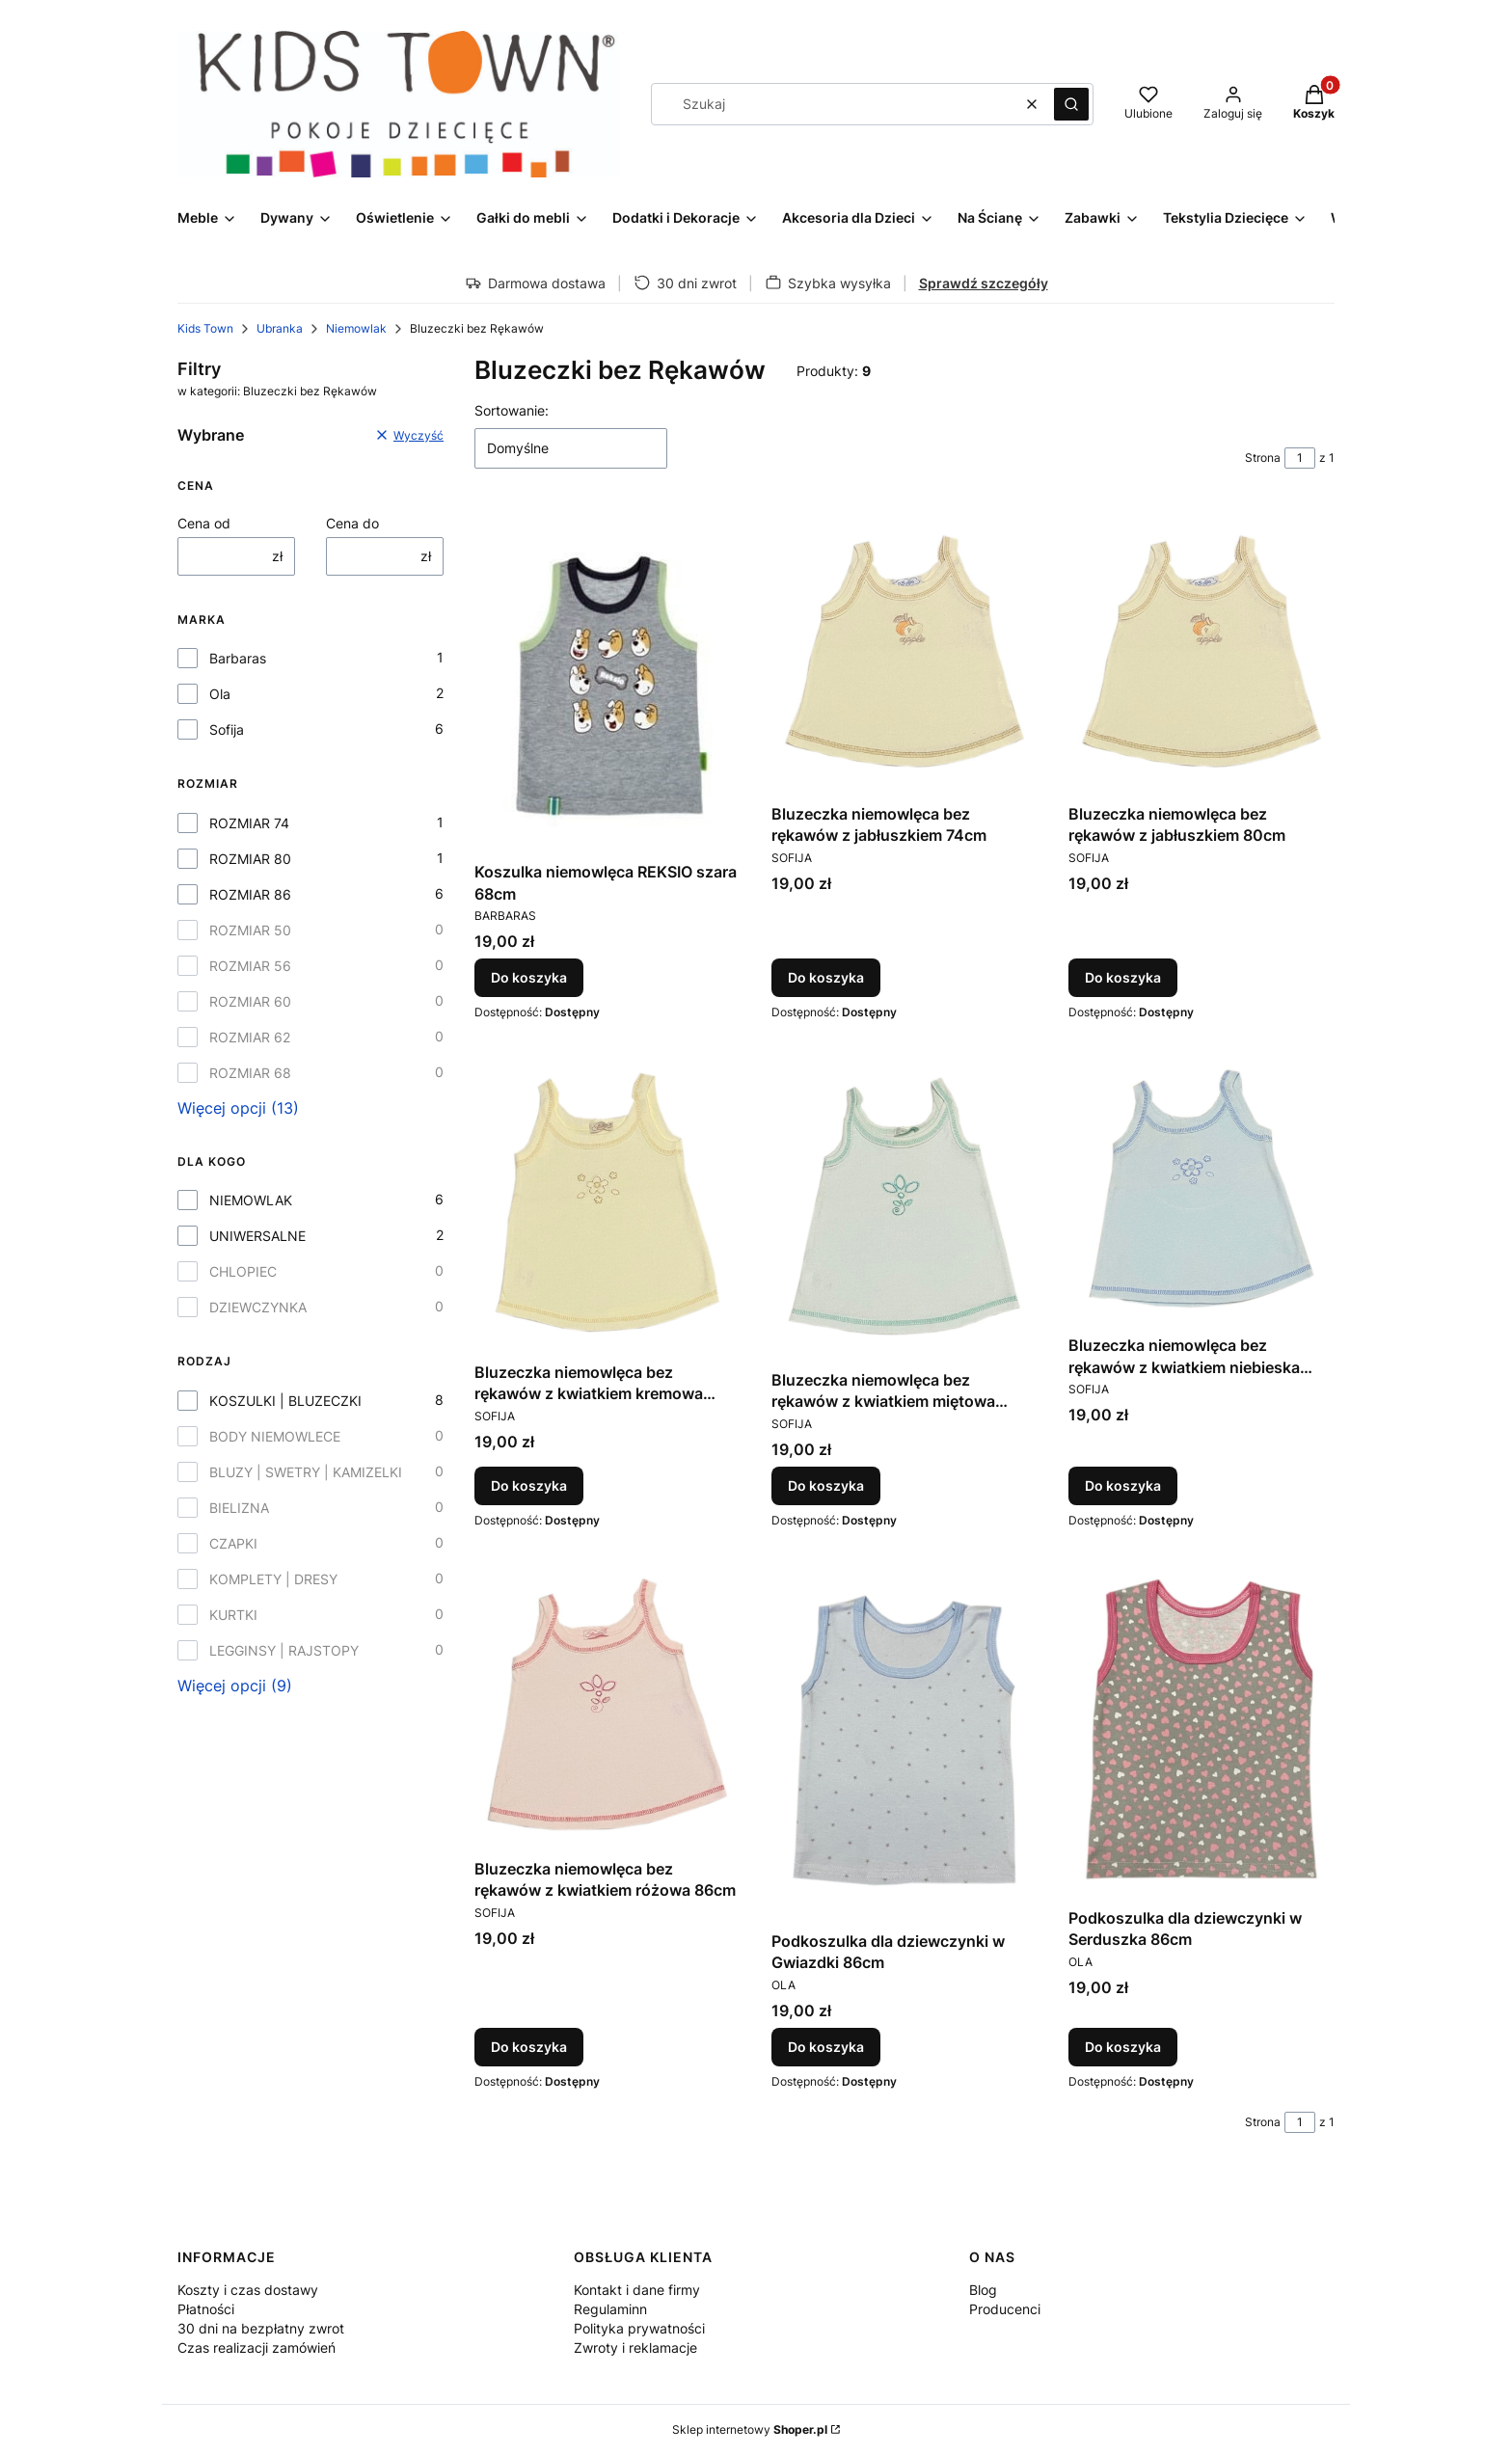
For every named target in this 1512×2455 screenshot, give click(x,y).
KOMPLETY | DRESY (273, 1579)
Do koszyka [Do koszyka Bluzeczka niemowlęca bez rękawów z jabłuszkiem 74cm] (826, 978)
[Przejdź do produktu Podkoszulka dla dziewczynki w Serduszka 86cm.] (1201, 1729)
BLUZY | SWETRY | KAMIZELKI (305, 1472)
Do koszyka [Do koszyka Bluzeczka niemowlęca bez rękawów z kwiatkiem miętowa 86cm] (826, 1485)
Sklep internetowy (749, 2429)
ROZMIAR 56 (250, 966)
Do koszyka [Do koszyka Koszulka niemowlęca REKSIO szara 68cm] (529, 978)
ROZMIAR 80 (250, 858)
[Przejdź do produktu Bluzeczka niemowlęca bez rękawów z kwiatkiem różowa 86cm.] (607, 1704)
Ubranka (279, 328)
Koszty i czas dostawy (247, 2289)
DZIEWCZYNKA (258, 1307)
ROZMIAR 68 (250, 1073)
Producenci (1004, 2309)
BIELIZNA (239, 1507)
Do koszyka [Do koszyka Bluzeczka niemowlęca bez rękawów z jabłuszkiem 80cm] (1123, 978)
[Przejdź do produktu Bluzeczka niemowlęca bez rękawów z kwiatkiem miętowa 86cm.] (904, 1206)
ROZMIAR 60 (250, 1001)
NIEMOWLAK (250, 1200)
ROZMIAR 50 (250, 930)
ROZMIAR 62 (249, 1037)
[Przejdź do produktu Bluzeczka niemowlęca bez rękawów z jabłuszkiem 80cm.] (1201, 651)
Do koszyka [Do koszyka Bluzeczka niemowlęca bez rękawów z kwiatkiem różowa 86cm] (529, 2046)
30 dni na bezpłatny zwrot (260, 2328)
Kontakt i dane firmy (637, 2289)
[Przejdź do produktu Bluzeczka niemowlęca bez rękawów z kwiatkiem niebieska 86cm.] (1201, 1189)
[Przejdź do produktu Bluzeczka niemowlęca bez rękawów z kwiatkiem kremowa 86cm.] (607, 1202)
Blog (983, 2289)
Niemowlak (356, 328)
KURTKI (233, 1614)
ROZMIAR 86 (250, 894)
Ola (219, 694)
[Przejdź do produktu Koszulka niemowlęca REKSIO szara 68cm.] (607, 680)
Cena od (203, 523)
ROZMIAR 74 (249, 823)
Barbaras (237, 658)
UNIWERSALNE (257, 1236)
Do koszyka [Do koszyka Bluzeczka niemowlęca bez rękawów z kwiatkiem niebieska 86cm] (1123, 1485)
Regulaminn (610, 2309)
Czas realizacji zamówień (256, 2347)
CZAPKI (233, 1543)
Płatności (205, 2309)
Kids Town (205, 328)
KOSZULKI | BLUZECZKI (285, 1400)
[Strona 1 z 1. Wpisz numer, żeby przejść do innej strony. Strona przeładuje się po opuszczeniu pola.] (1299, 458)
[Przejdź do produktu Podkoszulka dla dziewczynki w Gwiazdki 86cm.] (904, 1740)
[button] (1071, 104)
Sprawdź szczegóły (983, 283)
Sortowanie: (511, 410)
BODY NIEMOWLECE (274, 1436)
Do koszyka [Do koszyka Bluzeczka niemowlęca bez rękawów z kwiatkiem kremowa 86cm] (529, 1485)
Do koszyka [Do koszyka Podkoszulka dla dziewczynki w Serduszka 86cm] (1123, 2046)
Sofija (226, 729)
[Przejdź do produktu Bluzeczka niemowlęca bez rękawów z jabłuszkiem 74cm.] (904, 651)
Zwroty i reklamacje (635, 2347)
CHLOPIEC (243, 1271)
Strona (1263, 457)
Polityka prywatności (639, 2328)
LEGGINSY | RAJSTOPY (284, 1650)
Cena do (352, 523)
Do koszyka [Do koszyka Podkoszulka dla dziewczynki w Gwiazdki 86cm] (826, 2046)
